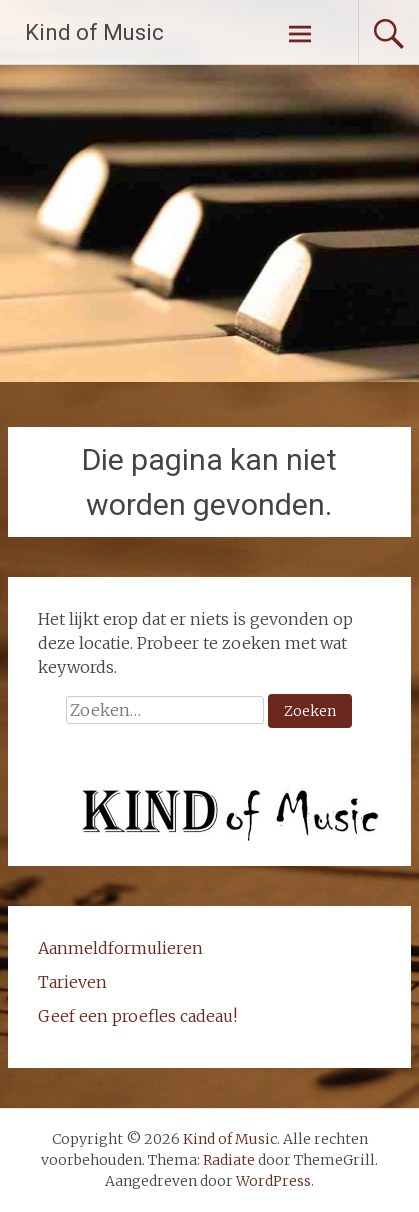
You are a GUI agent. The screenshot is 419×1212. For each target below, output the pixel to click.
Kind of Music (94, 32)
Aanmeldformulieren (120, 948)
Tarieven (72, 982)
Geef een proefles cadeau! (137, 1016)
